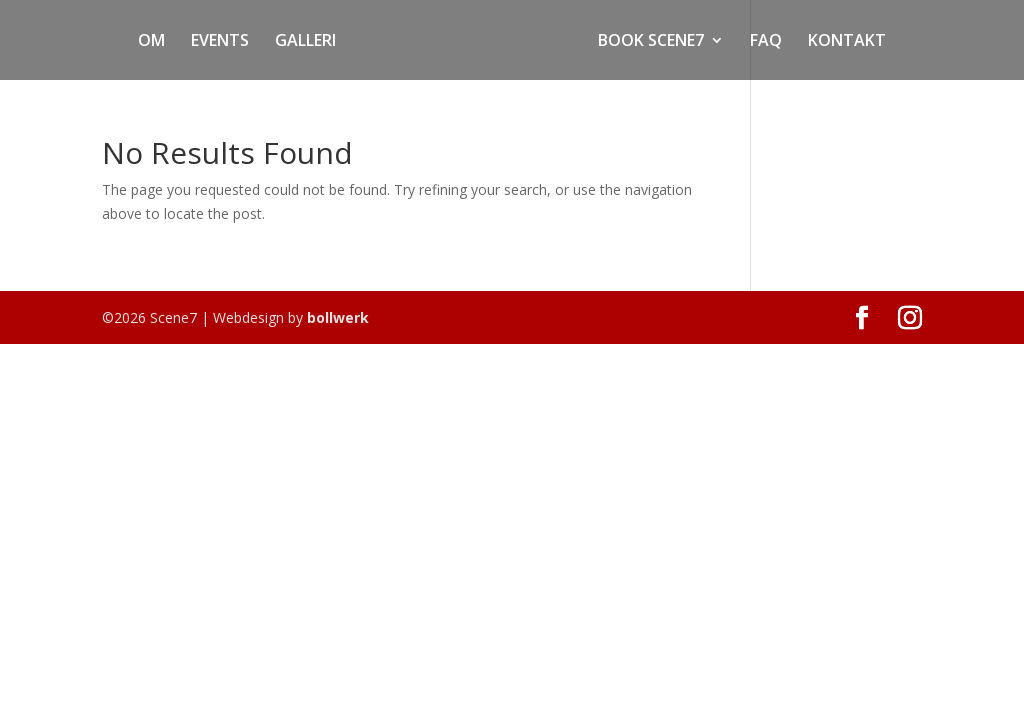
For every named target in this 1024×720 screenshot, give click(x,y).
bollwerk (338, 317)
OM (151, 42)
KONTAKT (847, 42)
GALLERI (305, 42)
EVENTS (220, 42)
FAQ (766, 42)
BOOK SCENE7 (651, 42)
